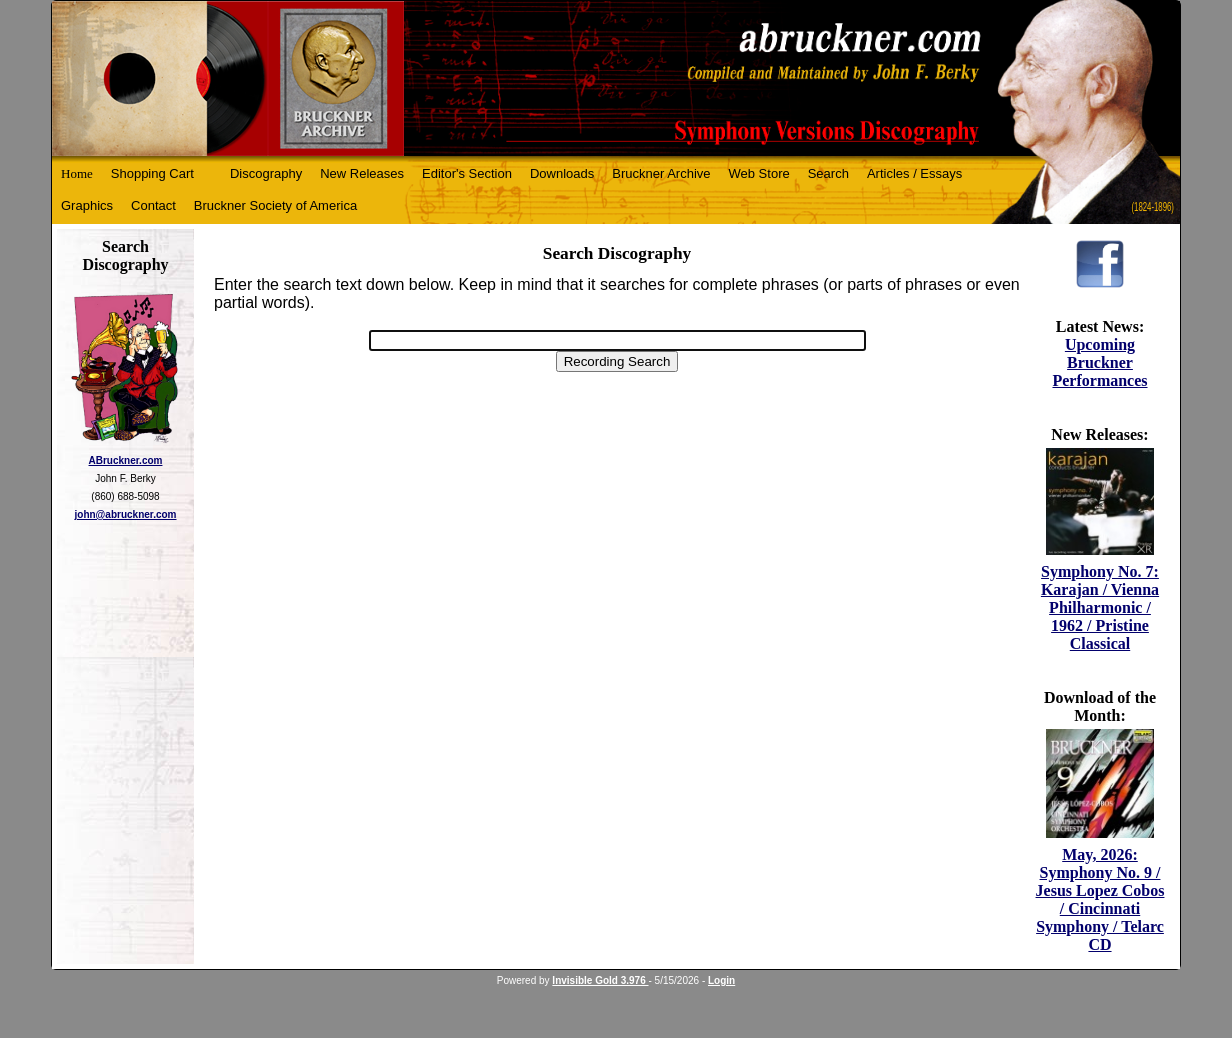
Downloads (562, 173)
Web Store (759, 173)
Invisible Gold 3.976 (600, 980)
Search (828, 173)
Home (77, 173)
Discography (266, 173)
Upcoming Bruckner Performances (1099, 362)
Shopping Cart (152, 173)
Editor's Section (467, 173)
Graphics (87, 205)
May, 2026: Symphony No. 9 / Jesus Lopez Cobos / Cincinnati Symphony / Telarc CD (1100, 899)
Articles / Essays (914, 173)
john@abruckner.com (126, 514)
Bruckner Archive (661, 173)
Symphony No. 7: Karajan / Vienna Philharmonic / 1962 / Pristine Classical (1100, 607)
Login (721, 980)
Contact (153, 205)
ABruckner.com (126, 460)
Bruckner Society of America (275, 205)
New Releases (362, 173)
